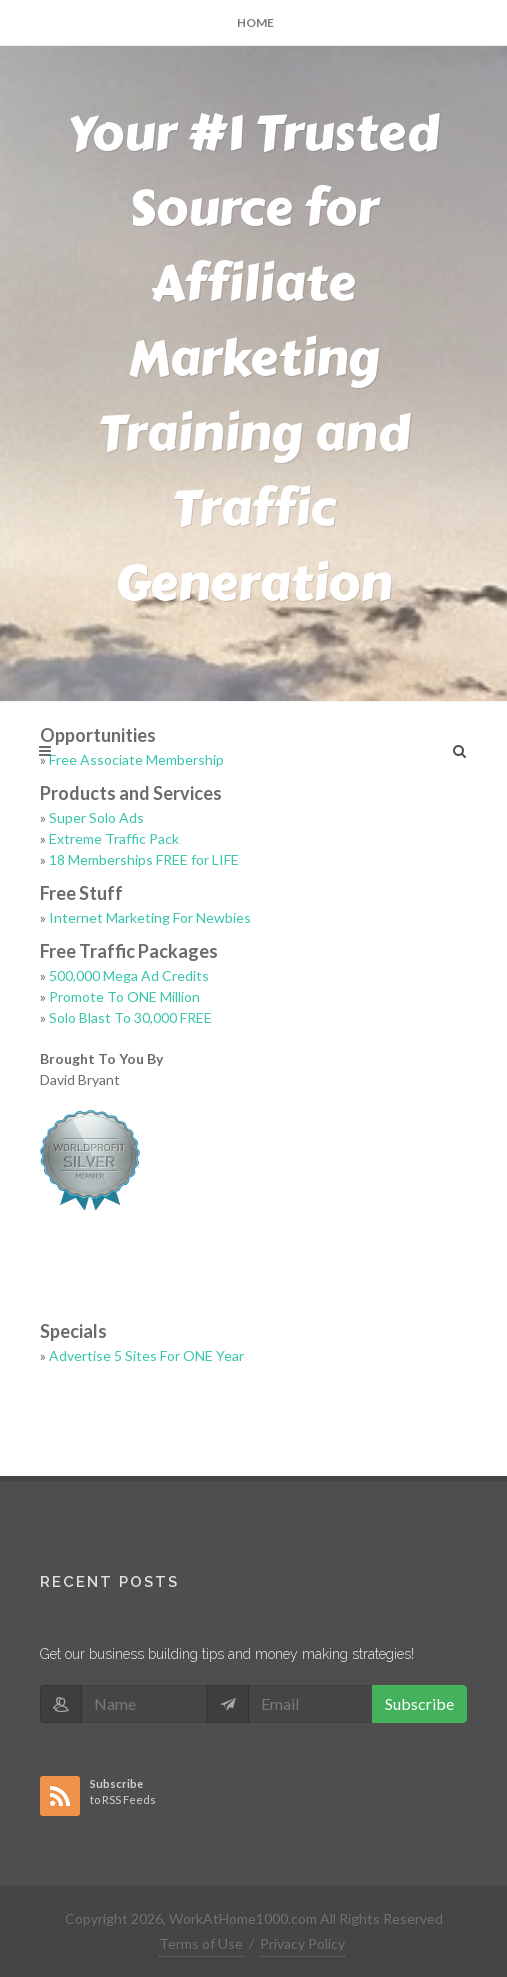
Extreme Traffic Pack (114, 838)
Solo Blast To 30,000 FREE (130, 1017)
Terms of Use (201, 1943)
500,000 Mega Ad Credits (129, 975)
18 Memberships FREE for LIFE (144, 859)
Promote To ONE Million (124, 996)
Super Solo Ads (96, 817)
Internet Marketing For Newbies (150, 917)
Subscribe (419, 1703)
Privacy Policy (302, 1943)
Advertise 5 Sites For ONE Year (146, 1355)
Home (255, 22)
